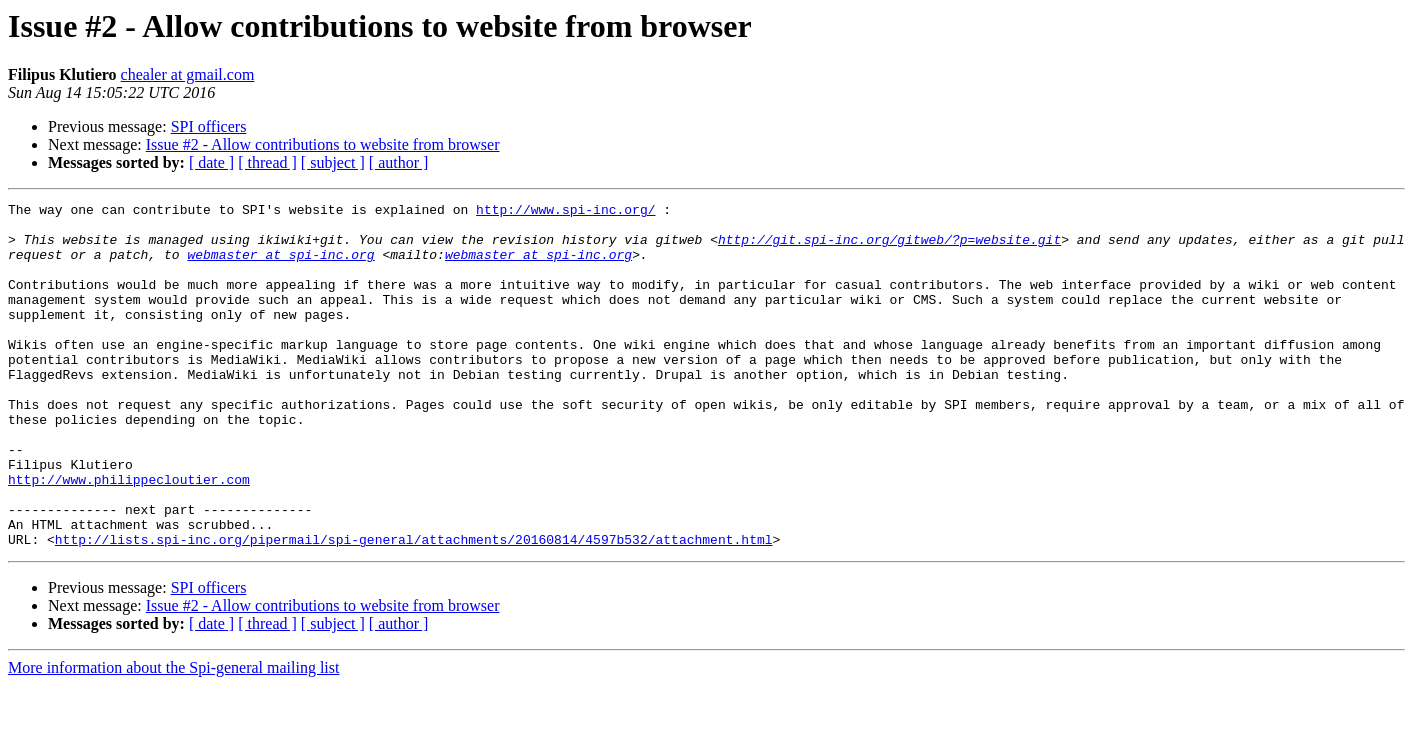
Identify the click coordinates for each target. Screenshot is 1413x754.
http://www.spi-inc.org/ (565, 212)
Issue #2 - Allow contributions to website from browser (323, 144)
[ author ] (399, 162)
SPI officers (209, 126)
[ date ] (211, 162)
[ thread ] (267, 162)
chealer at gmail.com (188, 74)
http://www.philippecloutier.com (129, 536)
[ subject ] (333, 162)
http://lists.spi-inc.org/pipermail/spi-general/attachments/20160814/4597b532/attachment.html (414, 608)
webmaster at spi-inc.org (280, 266)
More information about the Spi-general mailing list (173, 736)
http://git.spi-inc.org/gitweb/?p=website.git (889, 248)
